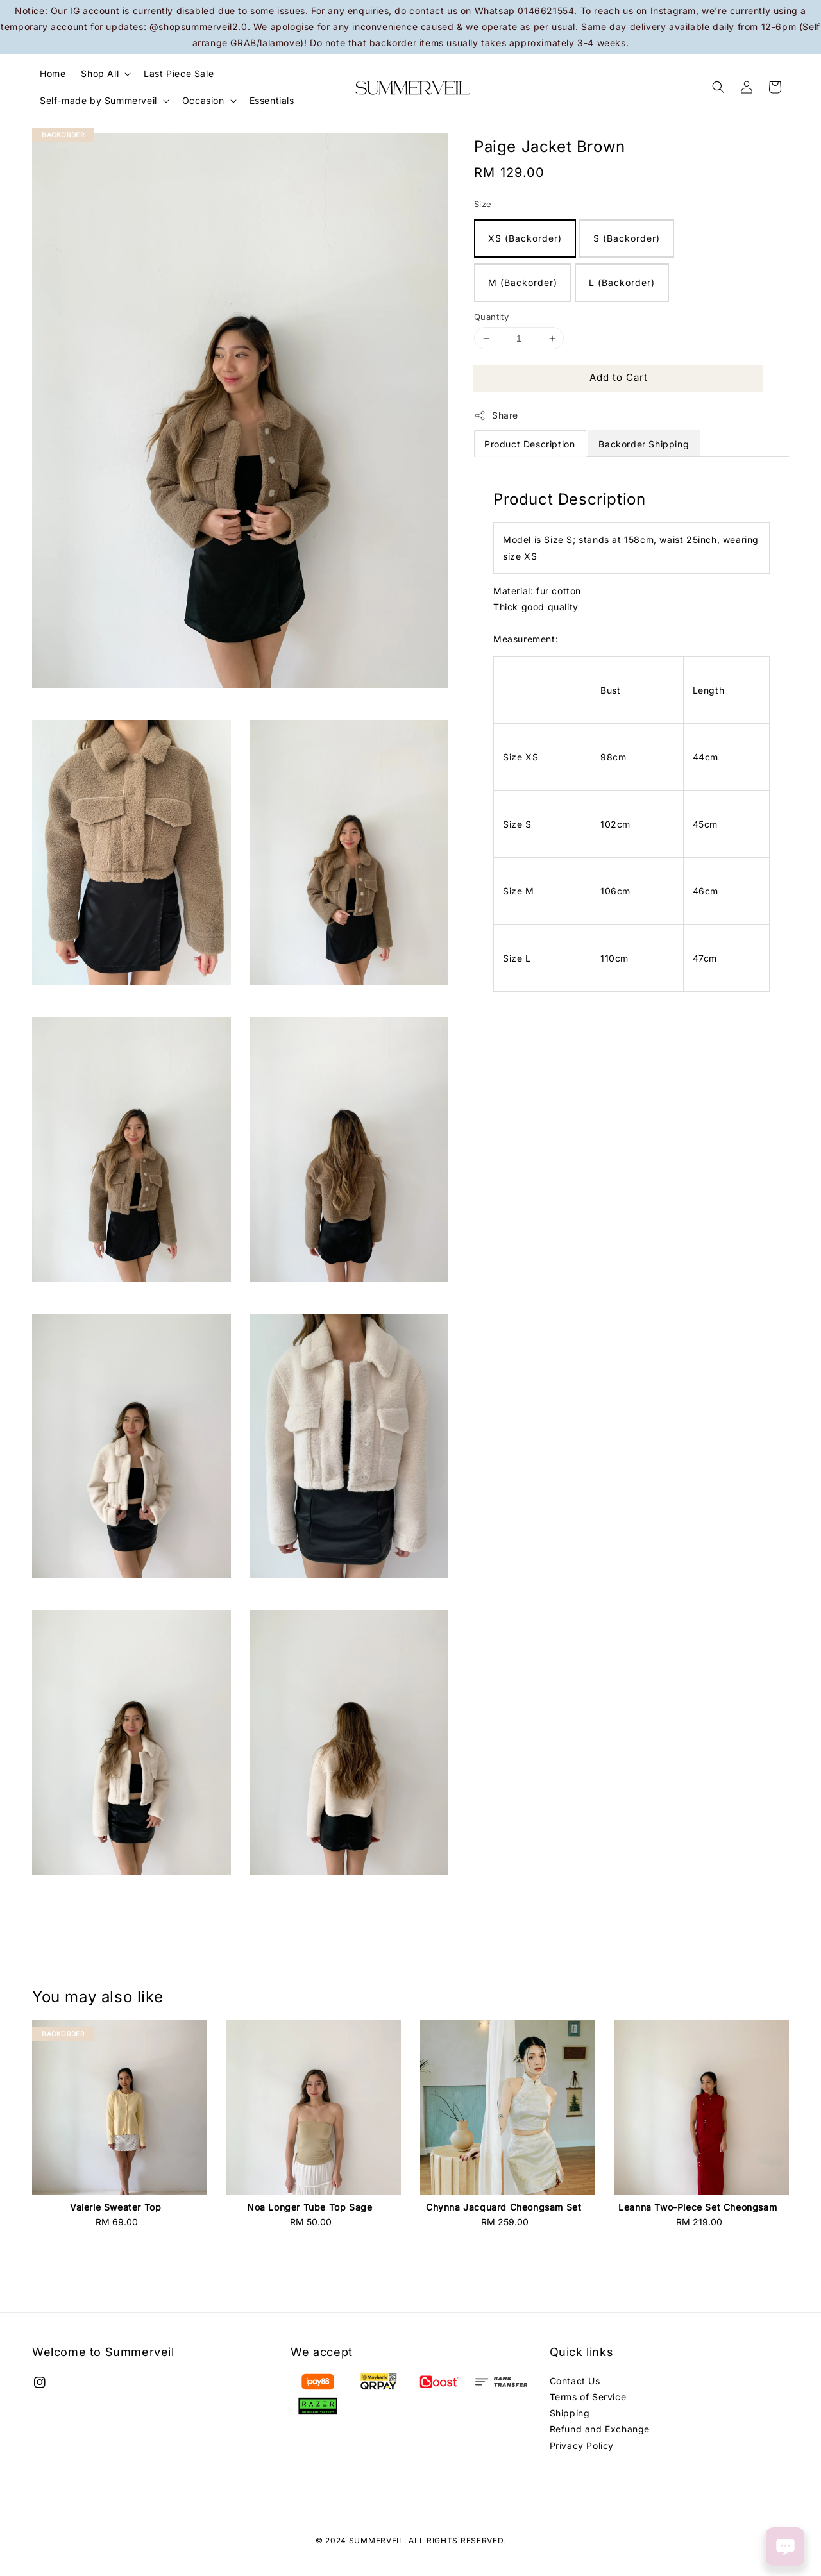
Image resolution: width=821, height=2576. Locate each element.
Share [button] (496, 415)
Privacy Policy (582, 2445)
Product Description (529, 444)
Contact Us (575, 2380)
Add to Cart (618, 377)
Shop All (100, 73)
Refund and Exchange (600, 2428)
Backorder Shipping (643, 444)
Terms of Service (588, 2396)
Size (483, 204)
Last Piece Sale (179, 73)
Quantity (491, 317)
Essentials (272, 100)
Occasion (203, 100)
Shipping (570, 2412)
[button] (718, 87)
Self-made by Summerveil (98, 100)
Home (52, 73)
